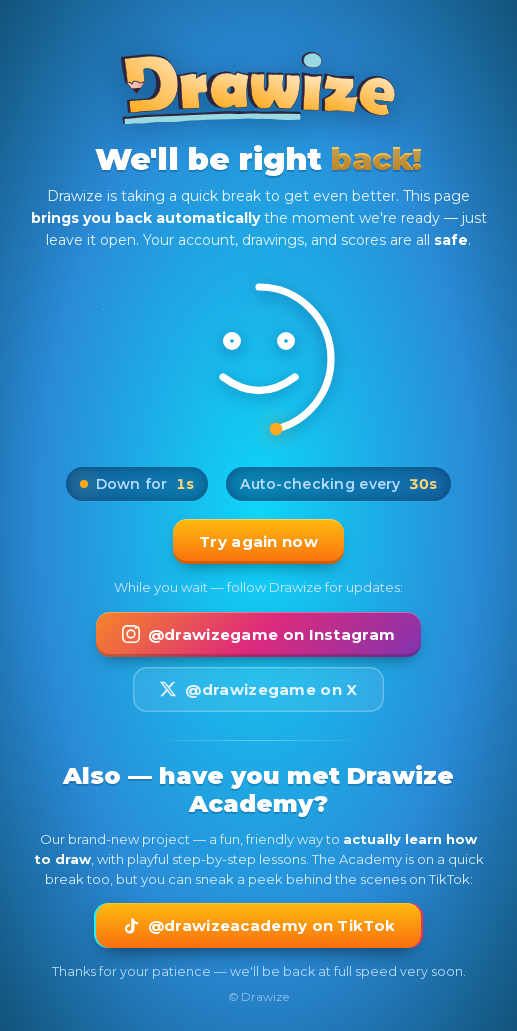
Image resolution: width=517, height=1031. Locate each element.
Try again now (258, 541)
